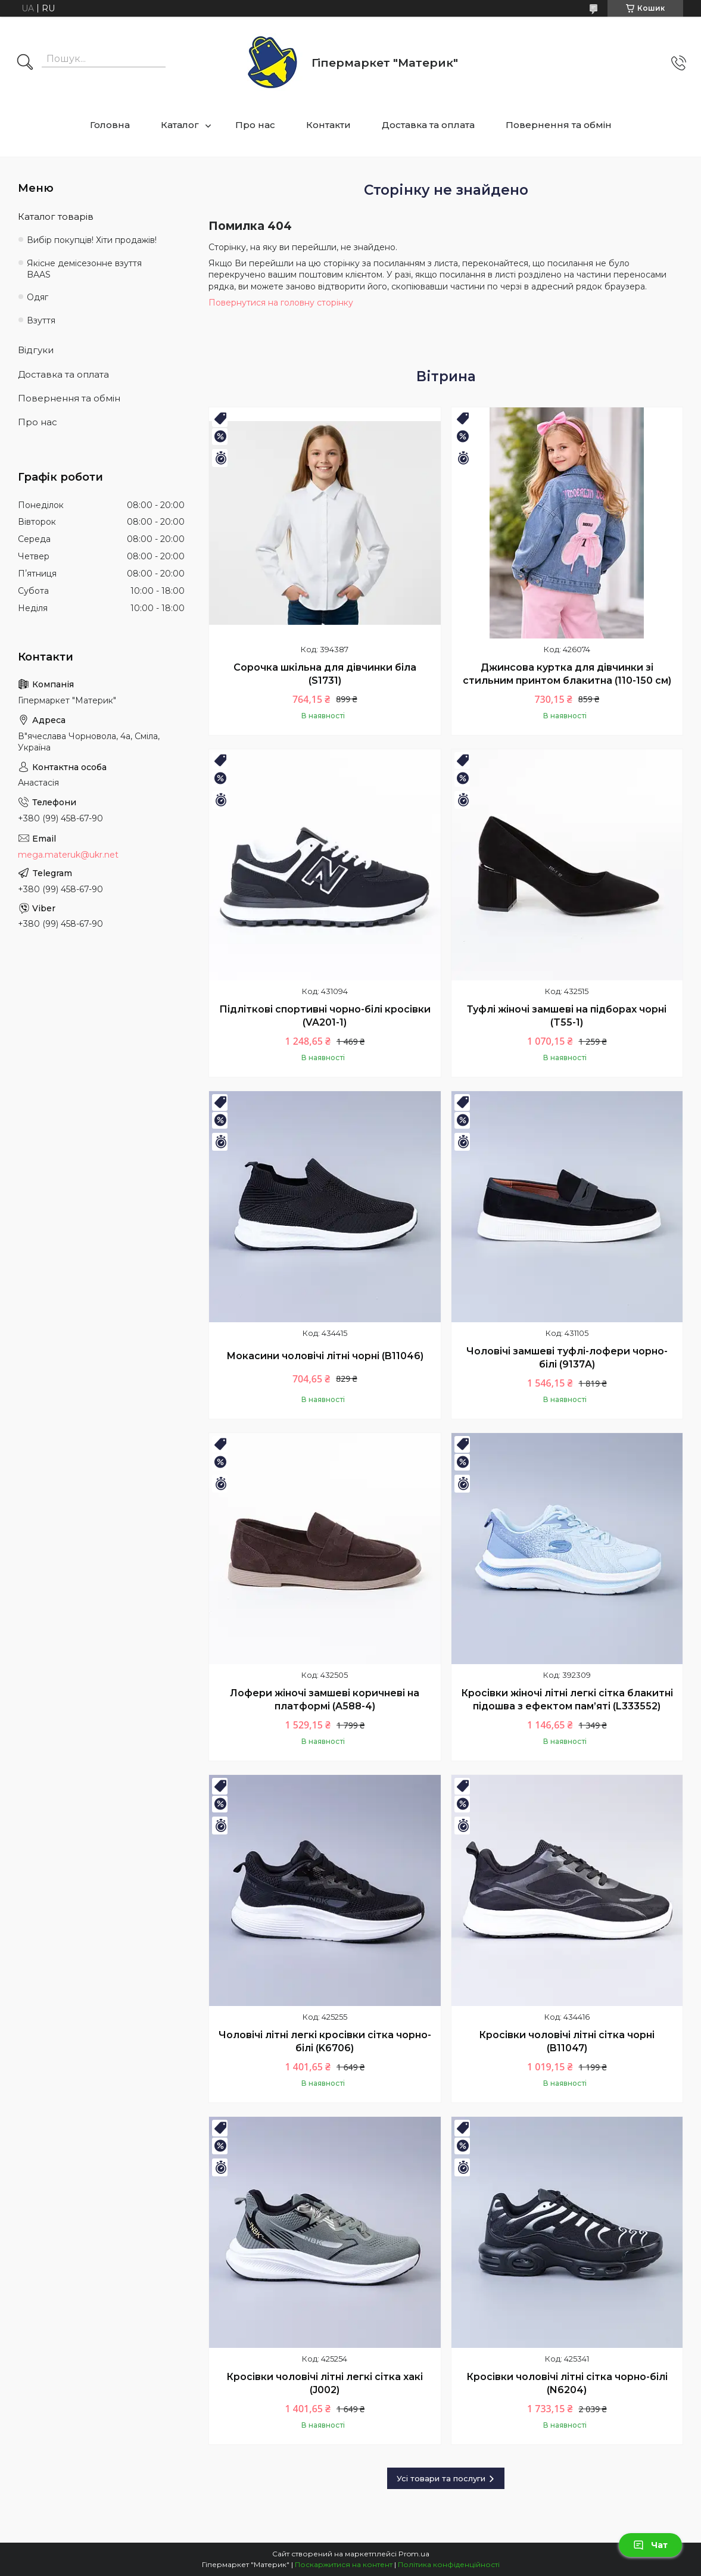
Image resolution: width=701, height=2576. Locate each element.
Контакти (328, 124)
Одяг (37, 297)
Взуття (41, 320)
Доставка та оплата (428, 124)
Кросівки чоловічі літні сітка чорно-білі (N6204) (567, 2383)
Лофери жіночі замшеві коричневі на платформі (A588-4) (324, 1699)
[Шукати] (25, 63)
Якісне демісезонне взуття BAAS (84, 269)
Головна (110, 124)
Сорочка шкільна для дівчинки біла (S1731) (324, 674)
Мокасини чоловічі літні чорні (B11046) (324, 1356)
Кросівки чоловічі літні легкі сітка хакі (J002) (324, 2383)
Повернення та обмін (559, 124)
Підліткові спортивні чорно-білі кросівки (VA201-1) (325, 1016)
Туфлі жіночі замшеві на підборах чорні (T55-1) (566, 1016)
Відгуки (36, 350)
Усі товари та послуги (441, 2478)
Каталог (180, 124)
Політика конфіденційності (449, 2564)
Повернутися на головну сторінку (280, 302)
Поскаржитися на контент (343, 2564)
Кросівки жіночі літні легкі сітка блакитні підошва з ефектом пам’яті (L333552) (567, 1699)
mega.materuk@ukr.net (68, 854)
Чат (650, 2545)
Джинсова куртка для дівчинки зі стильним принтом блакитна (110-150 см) (567, 674)
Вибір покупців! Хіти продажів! (92, 240)
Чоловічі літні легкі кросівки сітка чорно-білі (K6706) (325, 2041)
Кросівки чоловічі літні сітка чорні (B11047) (567, 2041)
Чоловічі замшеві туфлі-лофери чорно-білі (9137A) (567, 1357)
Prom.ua (413, 2553)
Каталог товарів (56, 216)
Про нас (255, 124)
